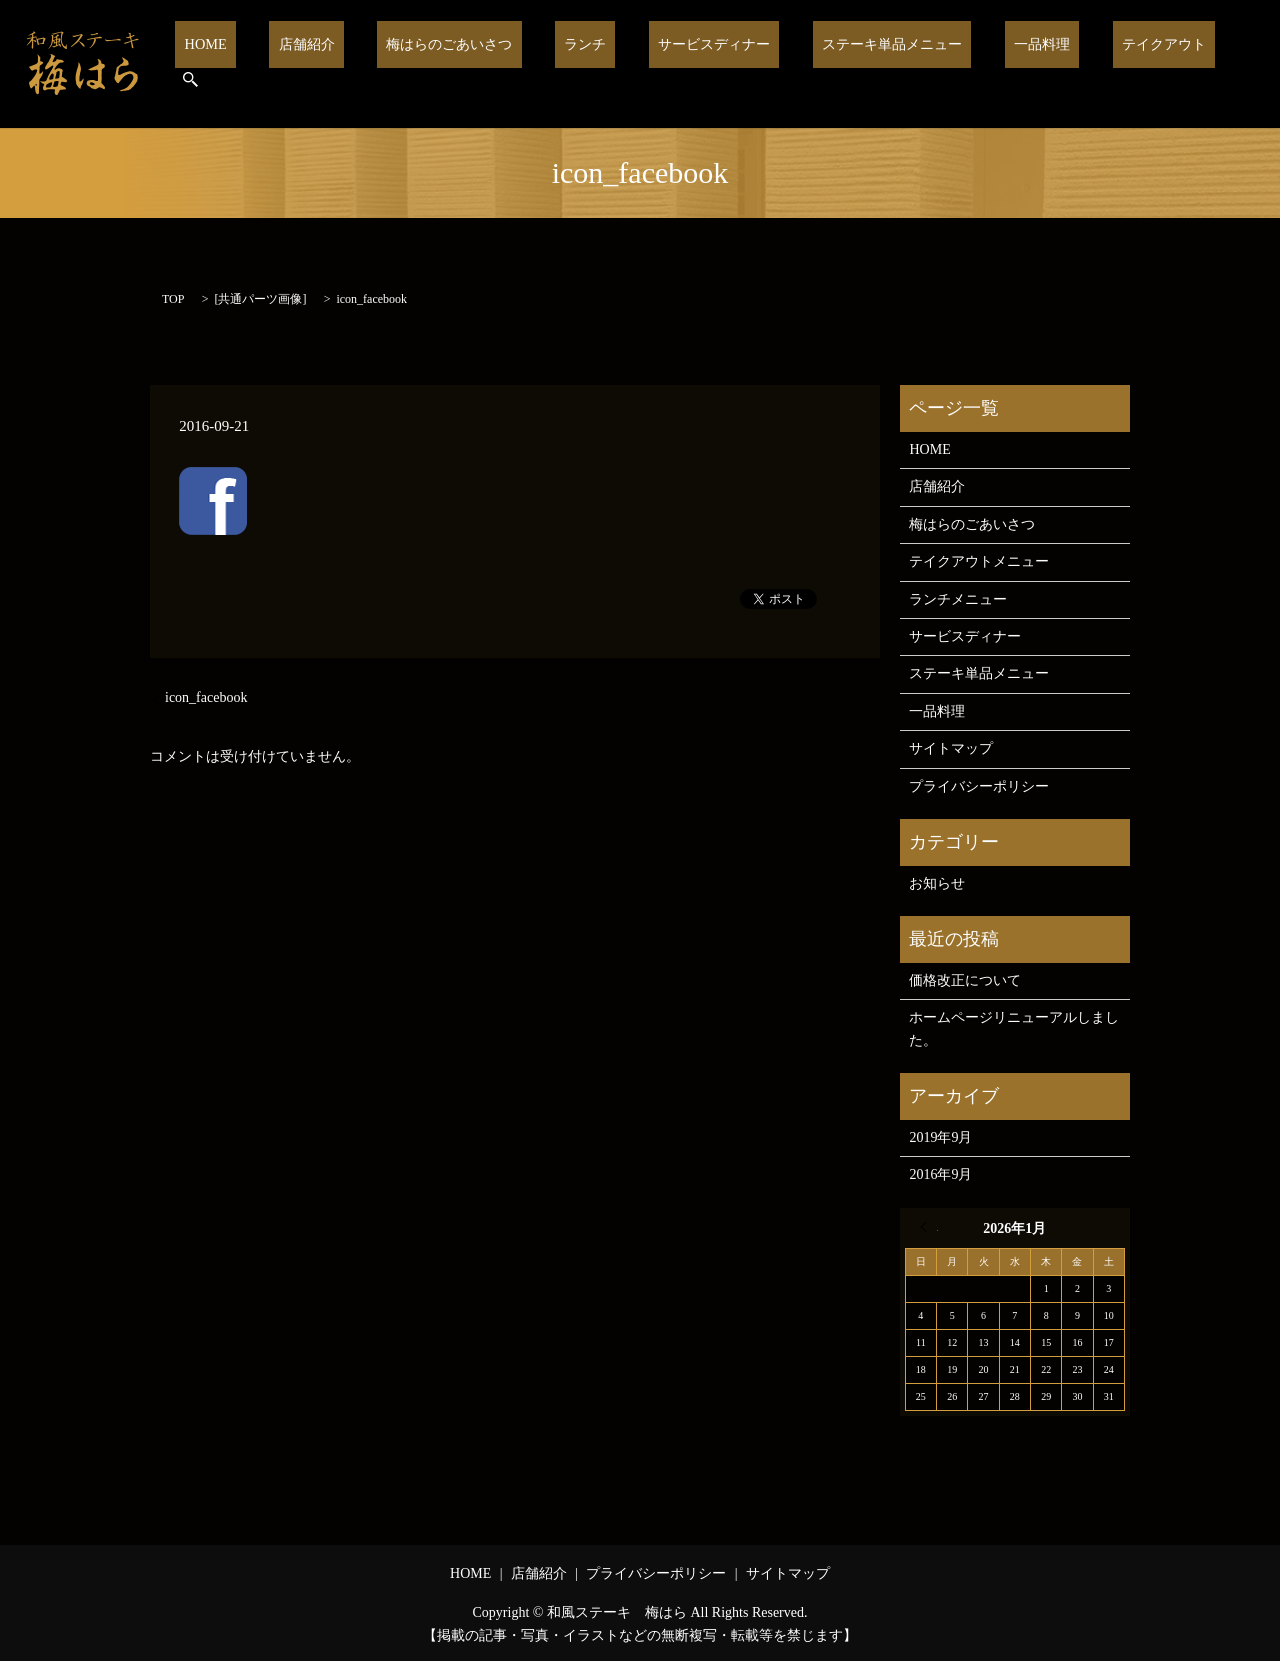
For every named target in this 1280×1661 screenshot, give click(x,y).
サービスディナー (713, 64)
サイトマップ (951, 748)
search (1223, 64)
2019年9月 (940, 1137)
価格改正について (965, 980)
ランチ (597, 64)
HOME (257, 64)
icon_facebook (206, 697)
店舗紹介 (342, 64)
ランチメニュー (958, 599)
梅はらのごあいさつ (473, 64)
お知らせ (937, 883)
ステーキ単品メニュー (882, 64)
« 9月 (929, 1227)
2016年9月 (940, 1174)
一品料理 (1020, 64)
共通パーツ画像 (260, 299)
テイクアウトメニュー (979, 561)
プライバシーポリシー (979, 786)
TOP (173, 299)
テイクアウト (1129, 64)
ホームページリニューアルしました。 (1014, 1028)
